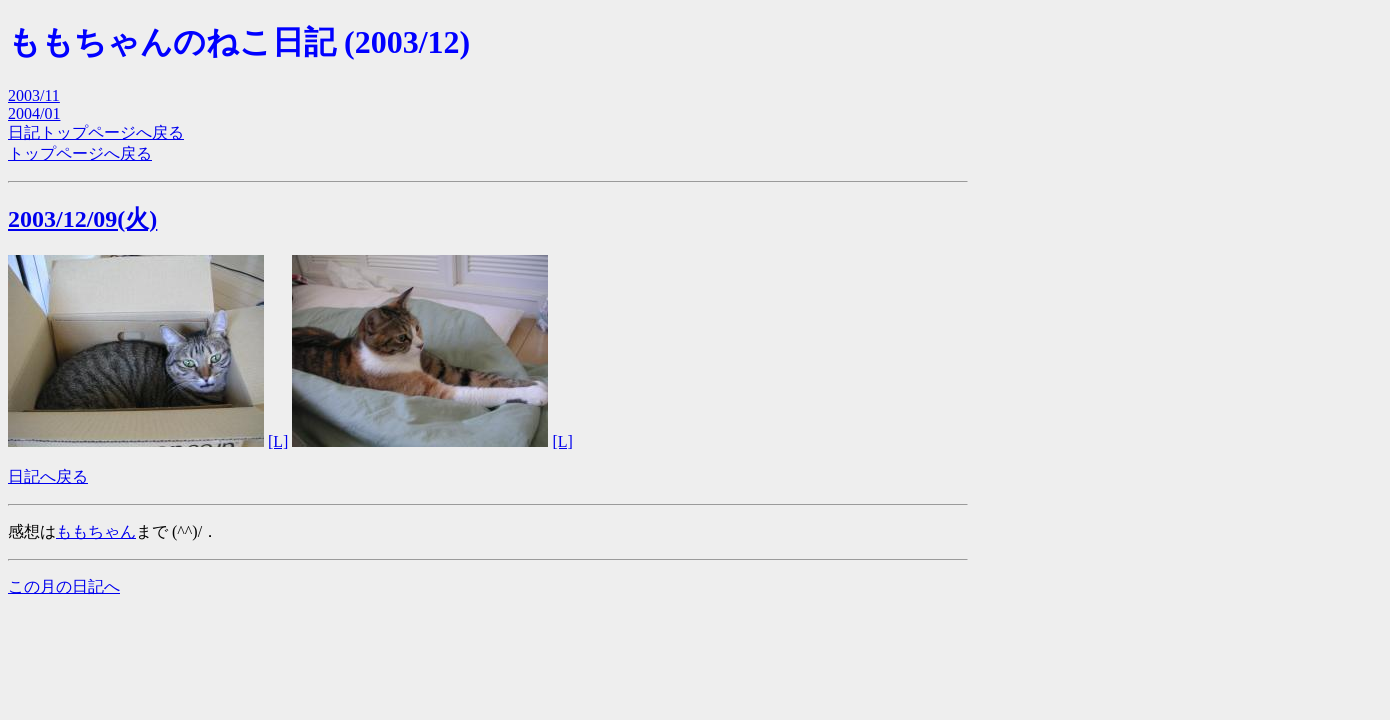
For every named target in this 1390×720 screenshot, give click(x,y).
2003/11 (34, 95)
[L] (278, 441)
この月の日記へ (64, 586)
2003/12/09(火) (82, 219)
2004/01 (34, 113)
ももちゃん (96, 531)
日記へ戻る (48, 476)
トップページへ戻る (80, 153)
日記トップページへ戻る (96, 132)
